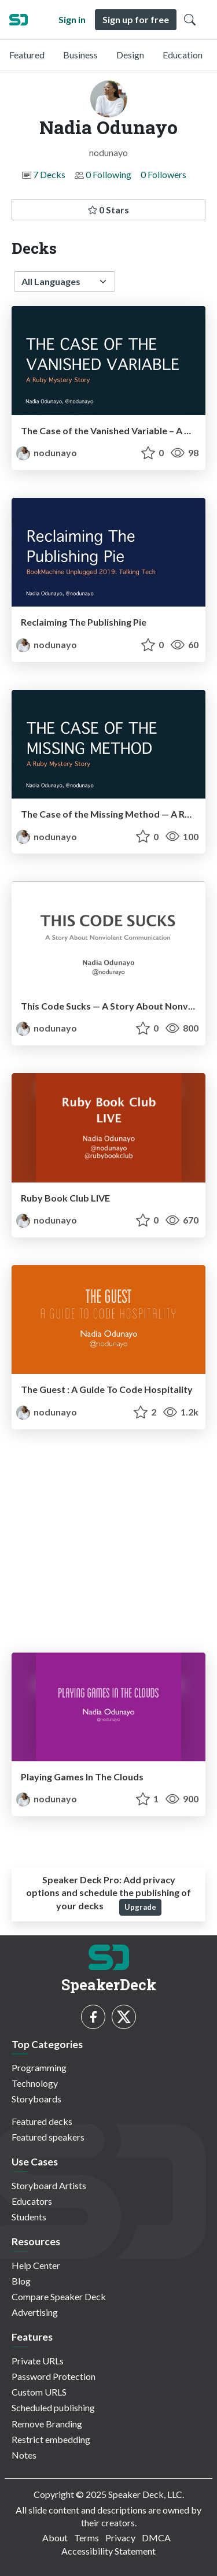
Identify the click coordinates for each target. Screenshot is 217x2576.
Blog (21, 2280)
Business (80, 54)
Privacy (120, 2537)
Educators (32, 2201)
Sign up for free (135, 19)
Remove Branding (47, 2423)
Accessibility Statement (108, 2550)
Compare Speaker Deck (59, 2296)
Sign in (72, 19)
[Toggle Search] (189, 19)
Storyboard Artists (49, 2185)
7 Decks (49, 174)
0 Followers (163, 174)
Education (183, 54)
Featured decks (42, 2121)
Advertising (35, 2312)
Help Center (36, 2265)
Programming (39, 2067)
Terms (86, 2537)
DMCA (156, 2537)
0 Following (108, 174)
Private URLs (38, 2360)
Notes (24, 2454)
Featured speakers (48, 2136)
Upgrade (140, 1907)
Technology (35, 2083)
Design (130, 54)
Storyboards (36, 2098)
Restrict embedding (51, 2439)
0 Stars (108, 209)
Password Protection (53, 2376)
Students (29, 2216)
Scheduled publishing (53, 2407)
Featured (27, 54)
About (55, 2537)
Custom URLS (39, 2391)
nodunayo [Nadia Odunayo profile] (46, 452)
